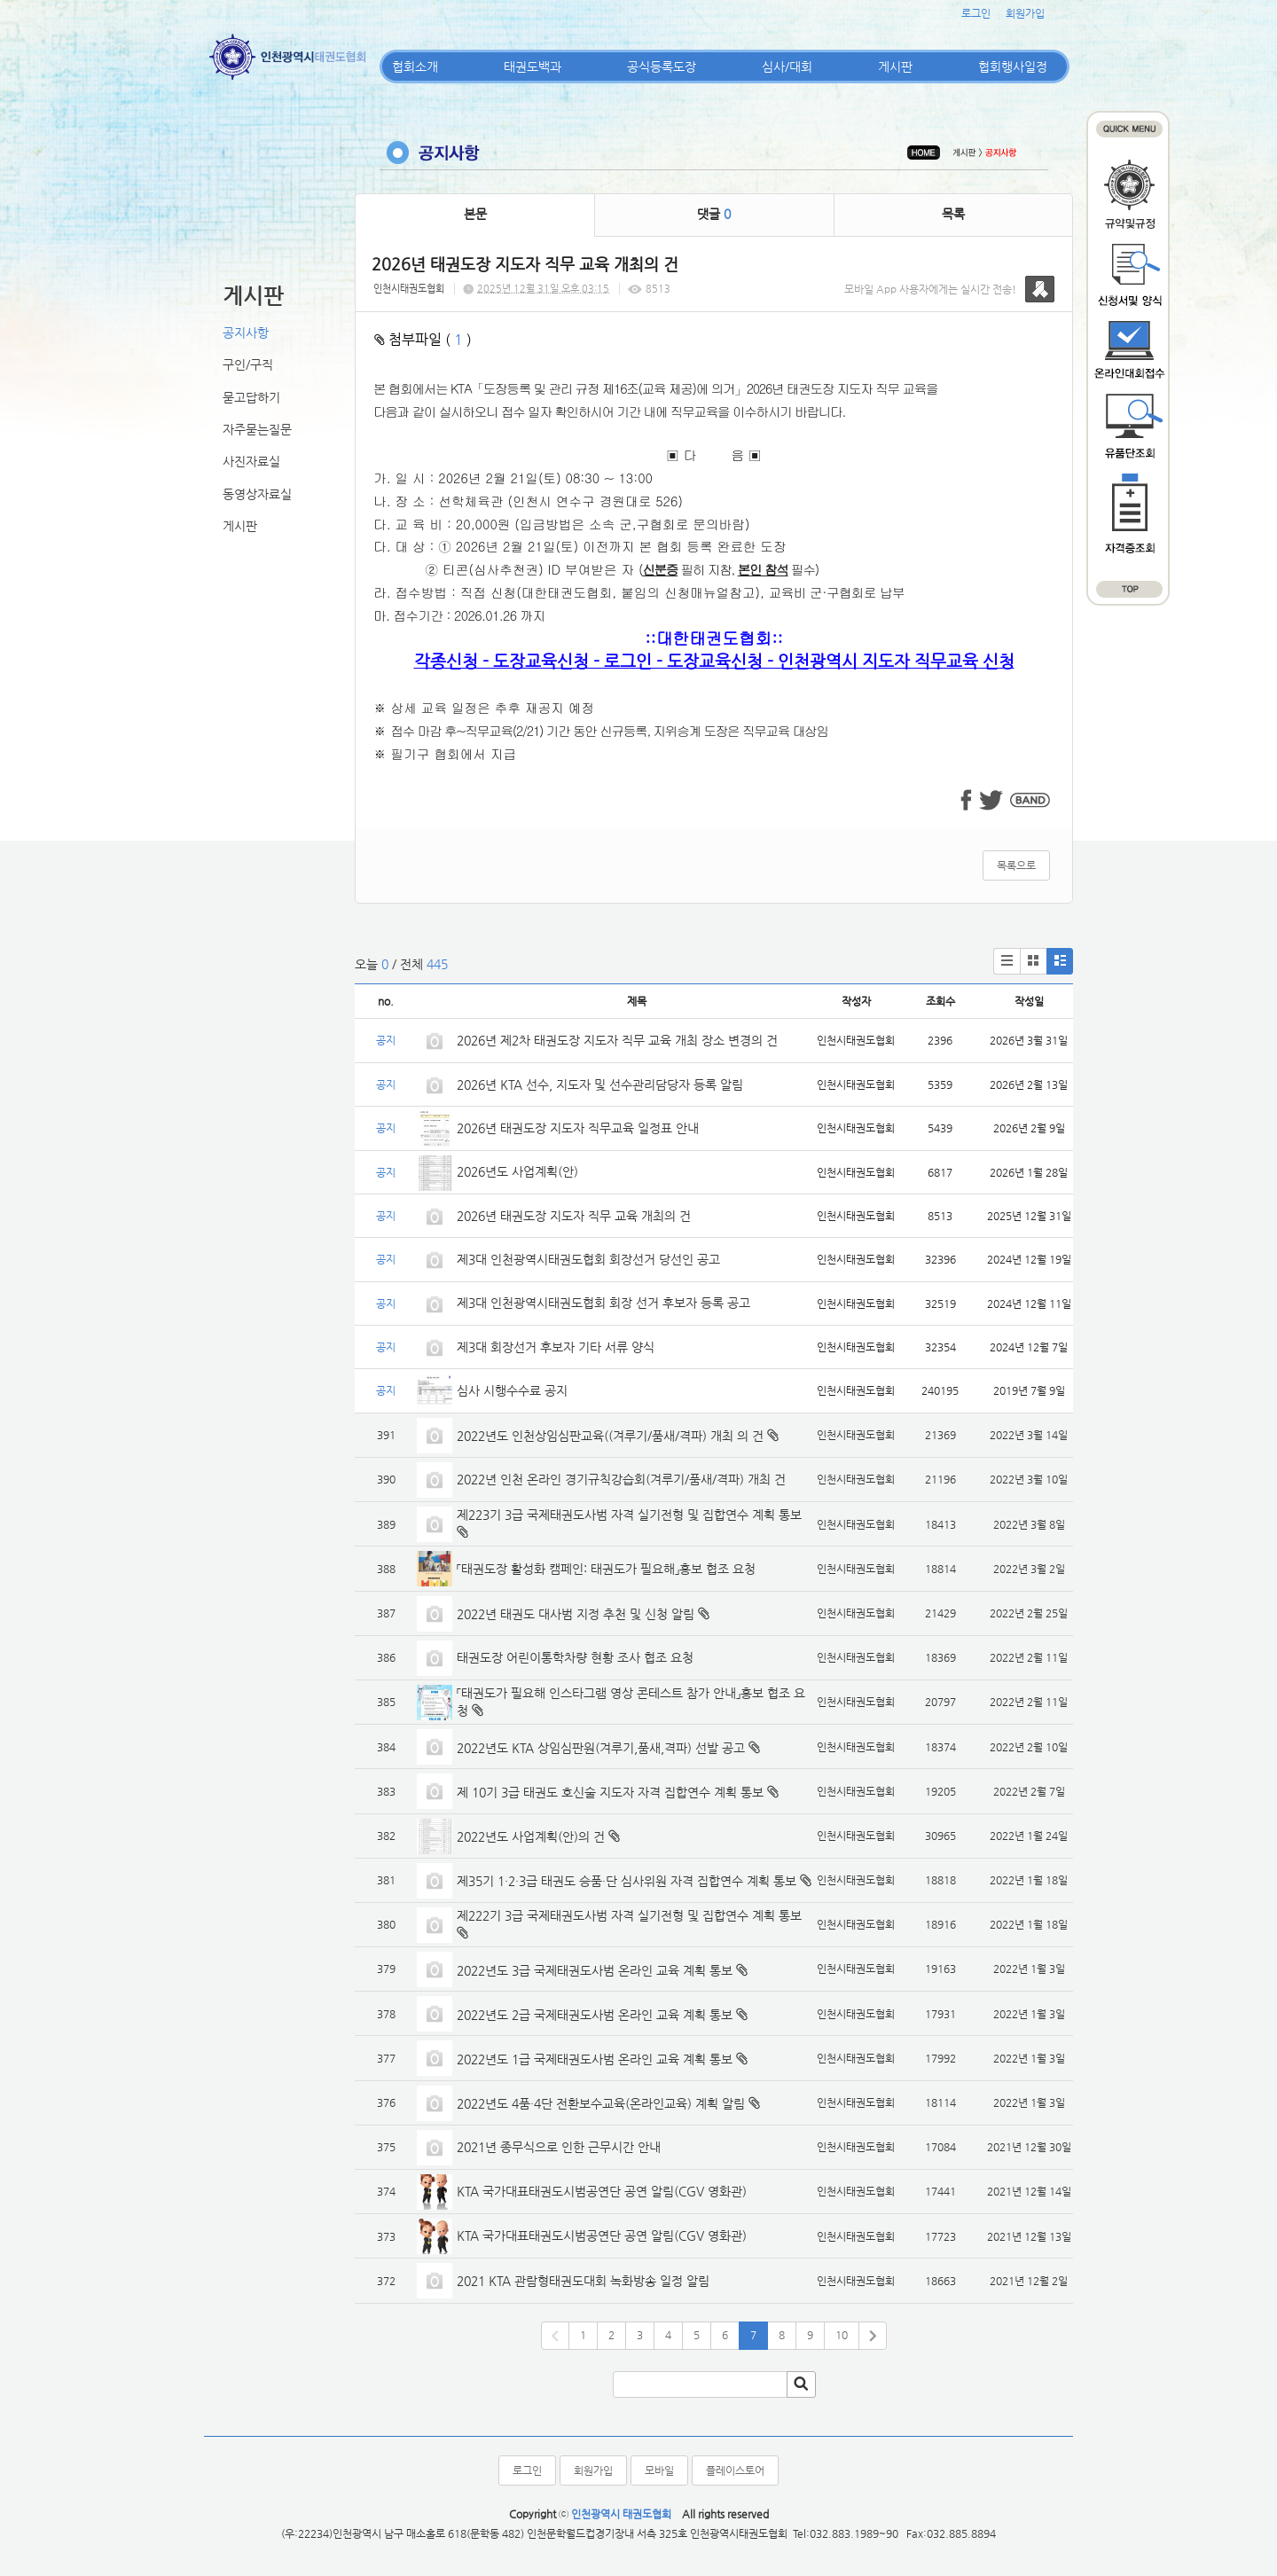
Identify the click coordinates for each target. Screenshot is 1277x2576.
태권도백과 (532, 66)
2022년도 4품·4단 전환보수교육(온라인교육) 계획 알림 (601, 2103)
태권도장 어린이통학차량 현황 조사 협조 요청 (575, 1657)
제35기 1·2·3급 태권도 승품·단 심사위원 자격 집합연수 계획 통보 (626, 1881)
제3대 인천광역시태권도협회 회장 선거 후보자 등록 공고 (603, 1303)
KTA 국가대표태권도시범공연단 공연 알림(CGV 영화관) (602, 2191)
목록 (953, 214)
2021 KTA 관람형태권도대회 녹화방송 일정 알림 (583, 2281)
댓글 (714, 214)
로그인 (976, 13)
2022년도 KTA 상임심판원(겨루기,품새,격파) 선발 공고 (601, 1748)
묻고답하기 (251, 397)
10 (841, 2335)
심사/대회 (787, 66)
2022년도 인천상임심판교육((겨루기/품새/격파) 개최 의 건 (610, 1436)
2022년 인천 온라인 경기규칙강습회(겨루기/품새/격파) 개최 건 (621, 1479)
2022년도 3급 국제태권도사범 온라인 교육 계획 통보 (595, 1970)
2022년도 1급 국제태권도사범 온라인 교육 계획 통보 (595, 2059)
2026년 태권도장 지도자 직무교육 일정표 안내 (578, 1128)
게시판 (895, 66)
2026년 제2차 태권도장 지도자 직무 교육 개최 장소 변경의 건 (619, 1040)
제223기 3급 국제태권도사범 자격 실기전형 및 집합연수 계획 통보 (629, 1514)
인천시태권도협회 (408, 288)
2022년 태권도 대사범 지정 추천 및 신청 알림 (575, 1614)
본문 (475, 214)
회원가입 (1025, 13)
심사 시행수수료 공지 (512, 1390)
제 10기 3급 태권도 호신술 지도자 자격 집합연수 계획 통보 (610, 1792)
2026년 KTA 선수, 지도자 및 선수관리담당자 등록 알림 (600, 1084)
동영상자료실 (257, 494)
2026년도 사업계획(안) (517, 1171)
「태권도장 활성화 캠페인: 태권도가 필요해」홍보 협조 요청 (606, 1569)
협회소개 (415, 66)
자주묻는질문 (257, 429)
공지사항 (246, 332)
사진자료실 (251, 461)
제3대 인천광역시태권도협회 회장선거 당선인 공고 (588, 1259)
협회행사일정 (1012, 66)
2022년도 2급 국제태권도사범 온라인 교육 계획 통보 (595, 2015)
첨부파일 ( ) (423, 339)
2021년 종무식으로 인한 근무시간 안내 (559, 2147)
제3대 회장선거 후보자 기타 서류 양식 (555, 1347)
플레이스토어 (735, 2470)
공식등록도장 (661, 66)
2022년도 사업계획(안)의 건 (531, 1836)
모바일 (659, 2470)
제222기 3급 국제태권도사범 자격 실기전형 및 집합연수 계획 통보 (629, 1915)
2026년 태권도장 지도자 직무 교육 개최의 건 (574, 1216)
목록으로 (1016, 865)
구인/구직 (248, 364)
